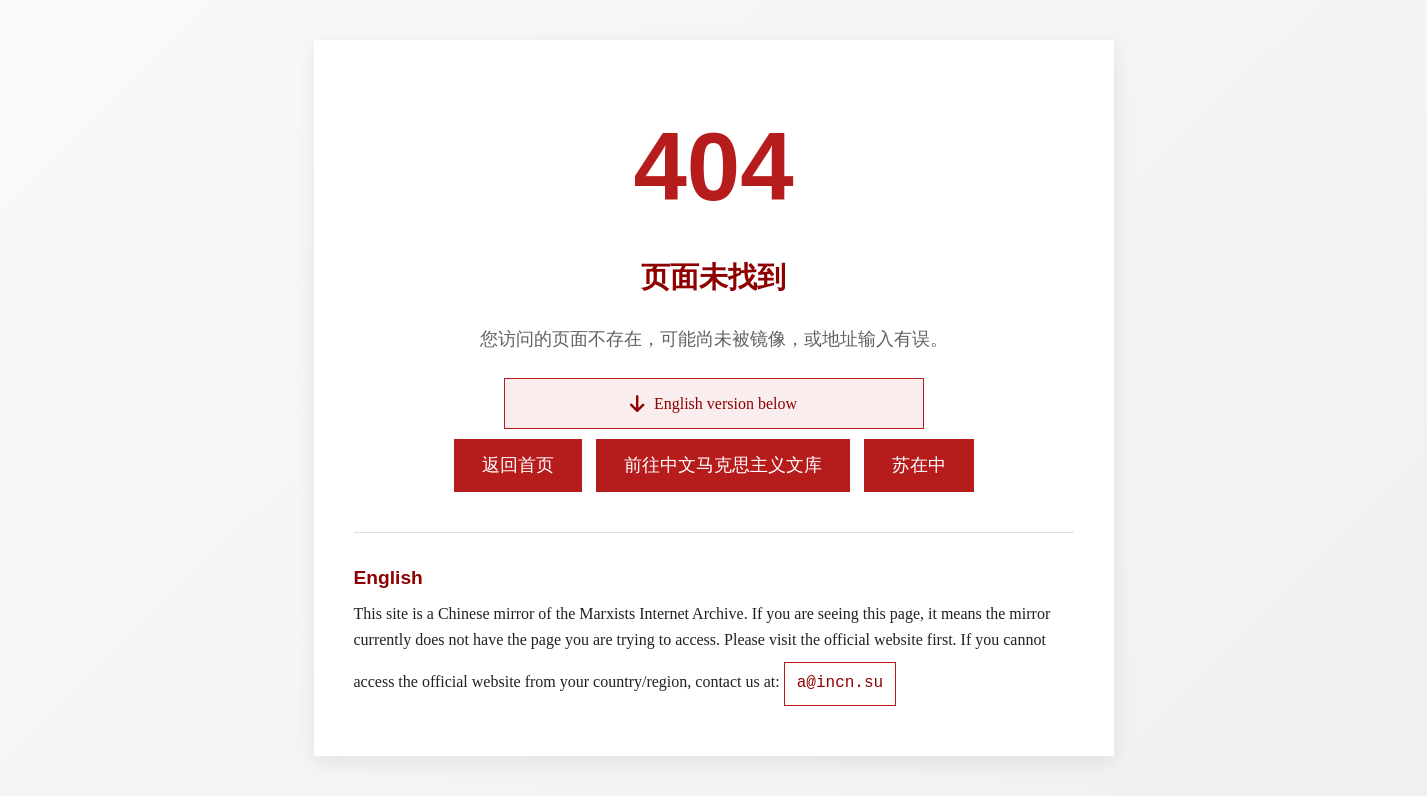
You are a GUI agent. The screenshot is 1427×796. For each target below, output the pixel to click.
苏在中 (919, 465)
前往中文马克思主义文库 (723, 465)
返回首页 (518, 465)
